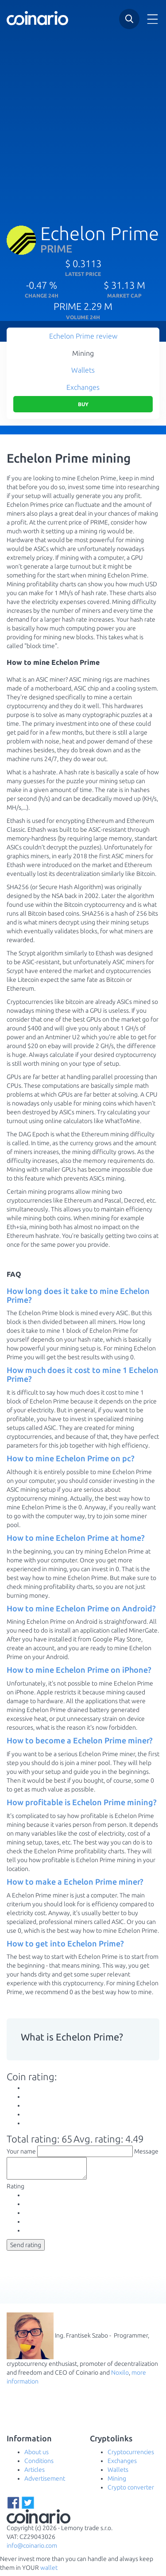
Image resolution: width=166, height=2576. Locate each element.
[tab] (83, 1296)
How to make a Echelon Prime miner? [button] (75, 1881)
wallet (49, 2571)
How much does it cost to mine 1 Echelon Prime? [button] (82, 1374)
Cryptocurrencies (131, 2455)
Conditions (39, 2464)
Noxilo (120, 2376)
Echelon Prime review (83, 336)
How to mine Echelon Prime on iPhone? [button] (79, 1669)
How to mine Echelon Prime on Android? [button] (81, 1608)
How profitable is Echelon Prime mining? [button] (82, 1802)
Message (146, 2151)
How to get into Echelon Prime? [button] (65, 1943)
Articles (34, 2473)
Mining (83, 353)
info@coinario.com (32, 2549)
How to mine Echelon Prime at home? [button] (76, 1537)
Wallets (83, 370)
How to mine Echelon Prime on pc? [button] (71, 1458)
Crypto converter (131, 2491)
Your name (21, 2151)
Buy (83, 404)
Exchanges (83, 387)
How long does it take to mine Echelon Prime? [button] (78, 1295)
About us (36, 2455)
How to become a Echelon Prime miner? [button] (80, 1740)
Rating (15, 2190)
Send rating (25, 2248)
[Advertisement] (83, 122)
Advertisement (44, 2482)
